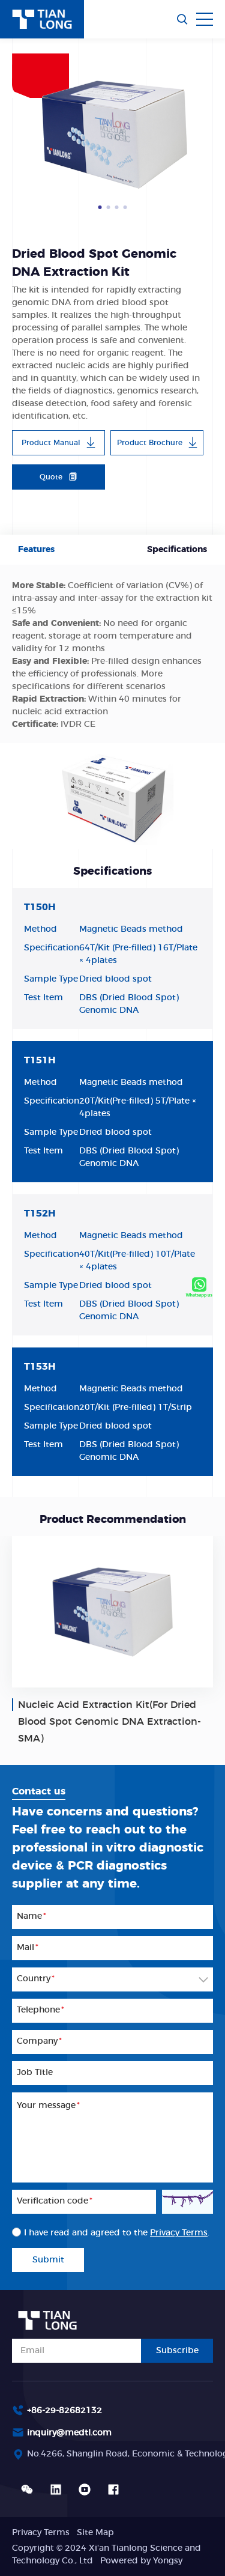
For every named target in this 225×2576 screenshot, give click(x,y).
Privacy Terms (41, 2533)
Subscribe (177, 2351)
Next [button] (207, 132)
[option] (112, 131)
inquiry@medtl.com (69, 2433)
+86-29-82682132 (64, 2411)
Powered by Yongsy (141, 2561)
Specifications (177, 549)
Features (36, 549)
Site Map (95, 2533)
